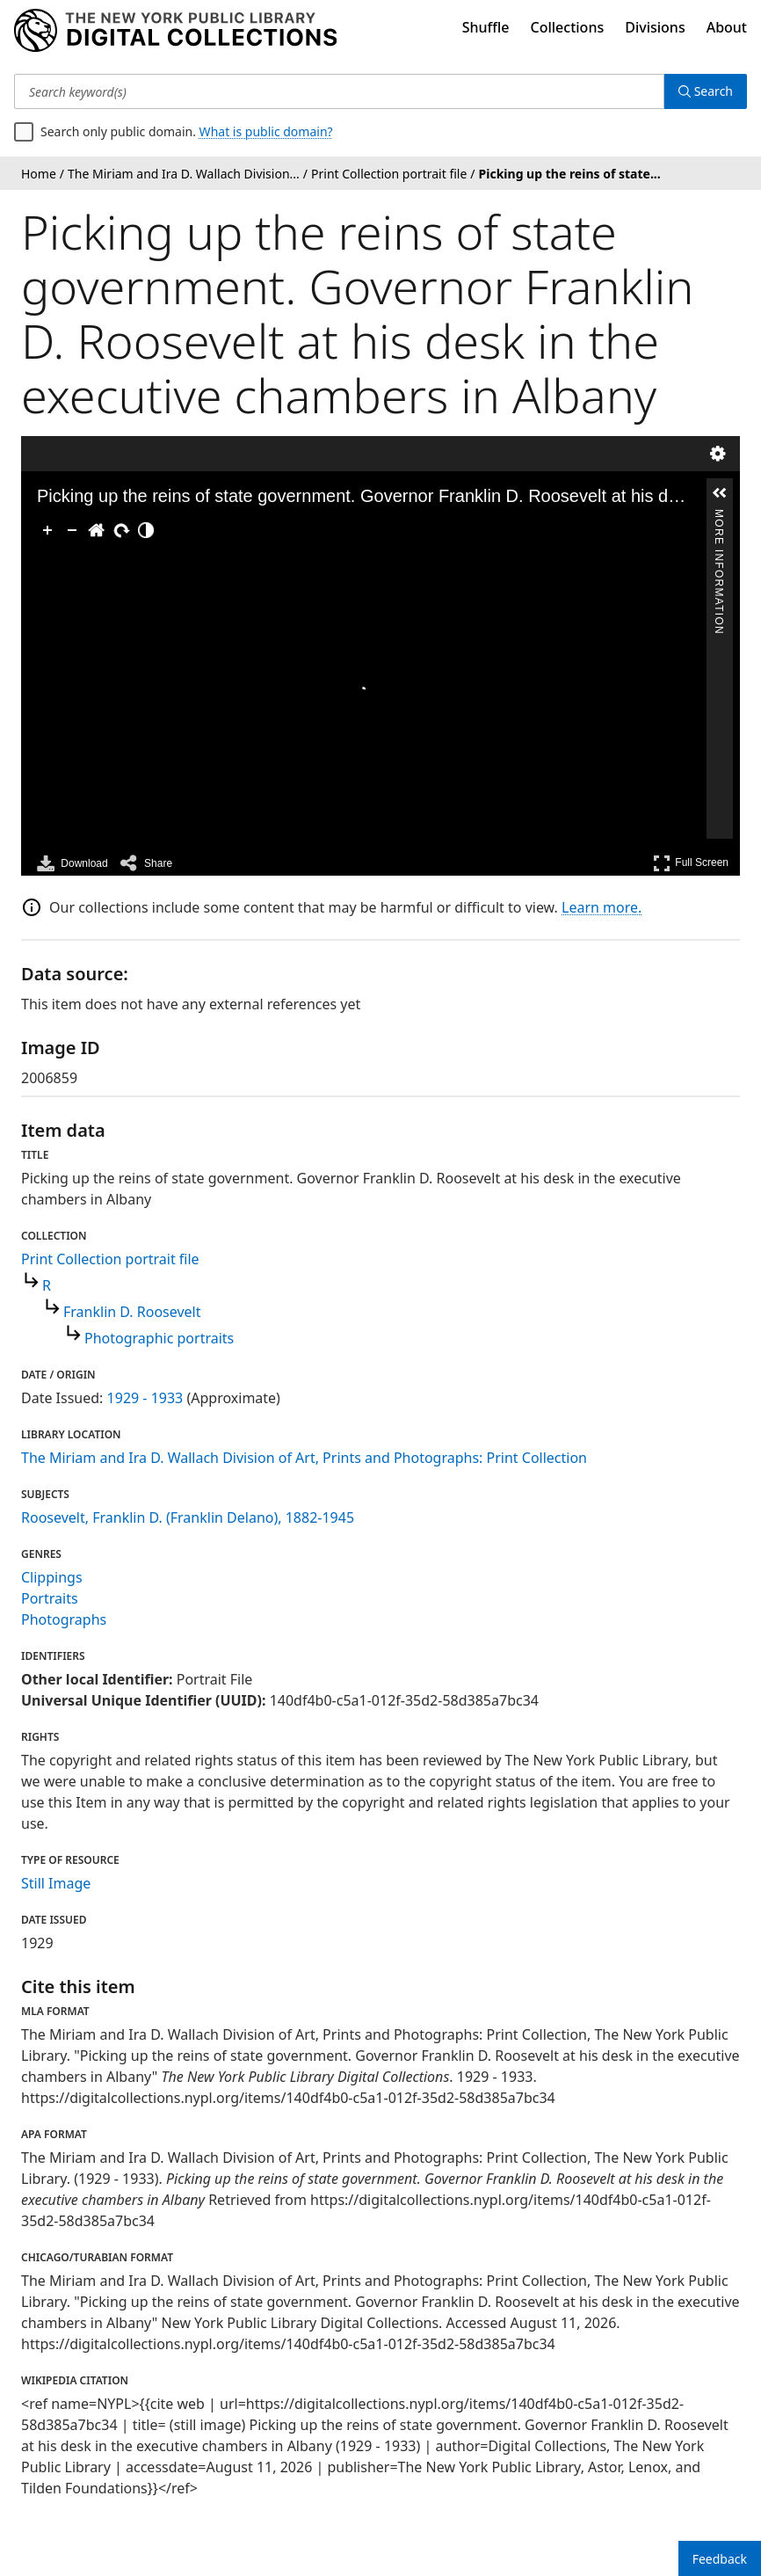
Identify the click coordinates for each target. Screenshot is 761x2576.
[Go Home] (96, 530)
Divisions (655, 27)
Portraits (49, 1598)
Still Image (56, 1883)
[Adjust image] (146, 530)
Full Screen (691, 863)
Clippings (52, 1577)
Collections (568, 27)
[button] (719, 493)
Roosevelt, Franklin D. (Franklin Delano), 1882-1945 (187, 1517)
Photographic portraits (159, 1338)
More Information (719, 516)
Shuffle (486, 27)
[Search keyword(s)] (339, 91)
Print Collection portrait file (110, 1259)
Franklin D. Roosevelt (132, 1311)
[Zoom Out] (72, 530)
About (727, 27)
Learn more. (601, 907)
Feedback (719, 2559)
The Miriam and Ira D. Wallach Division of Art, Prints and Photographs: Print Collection (304, 1457)
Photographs (63, 1619)
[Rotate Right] (121, 530)
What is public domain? (266, 131)
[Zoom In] (47, 530)
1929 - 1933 (145, 1398)
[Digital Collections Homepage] (175, 31)
